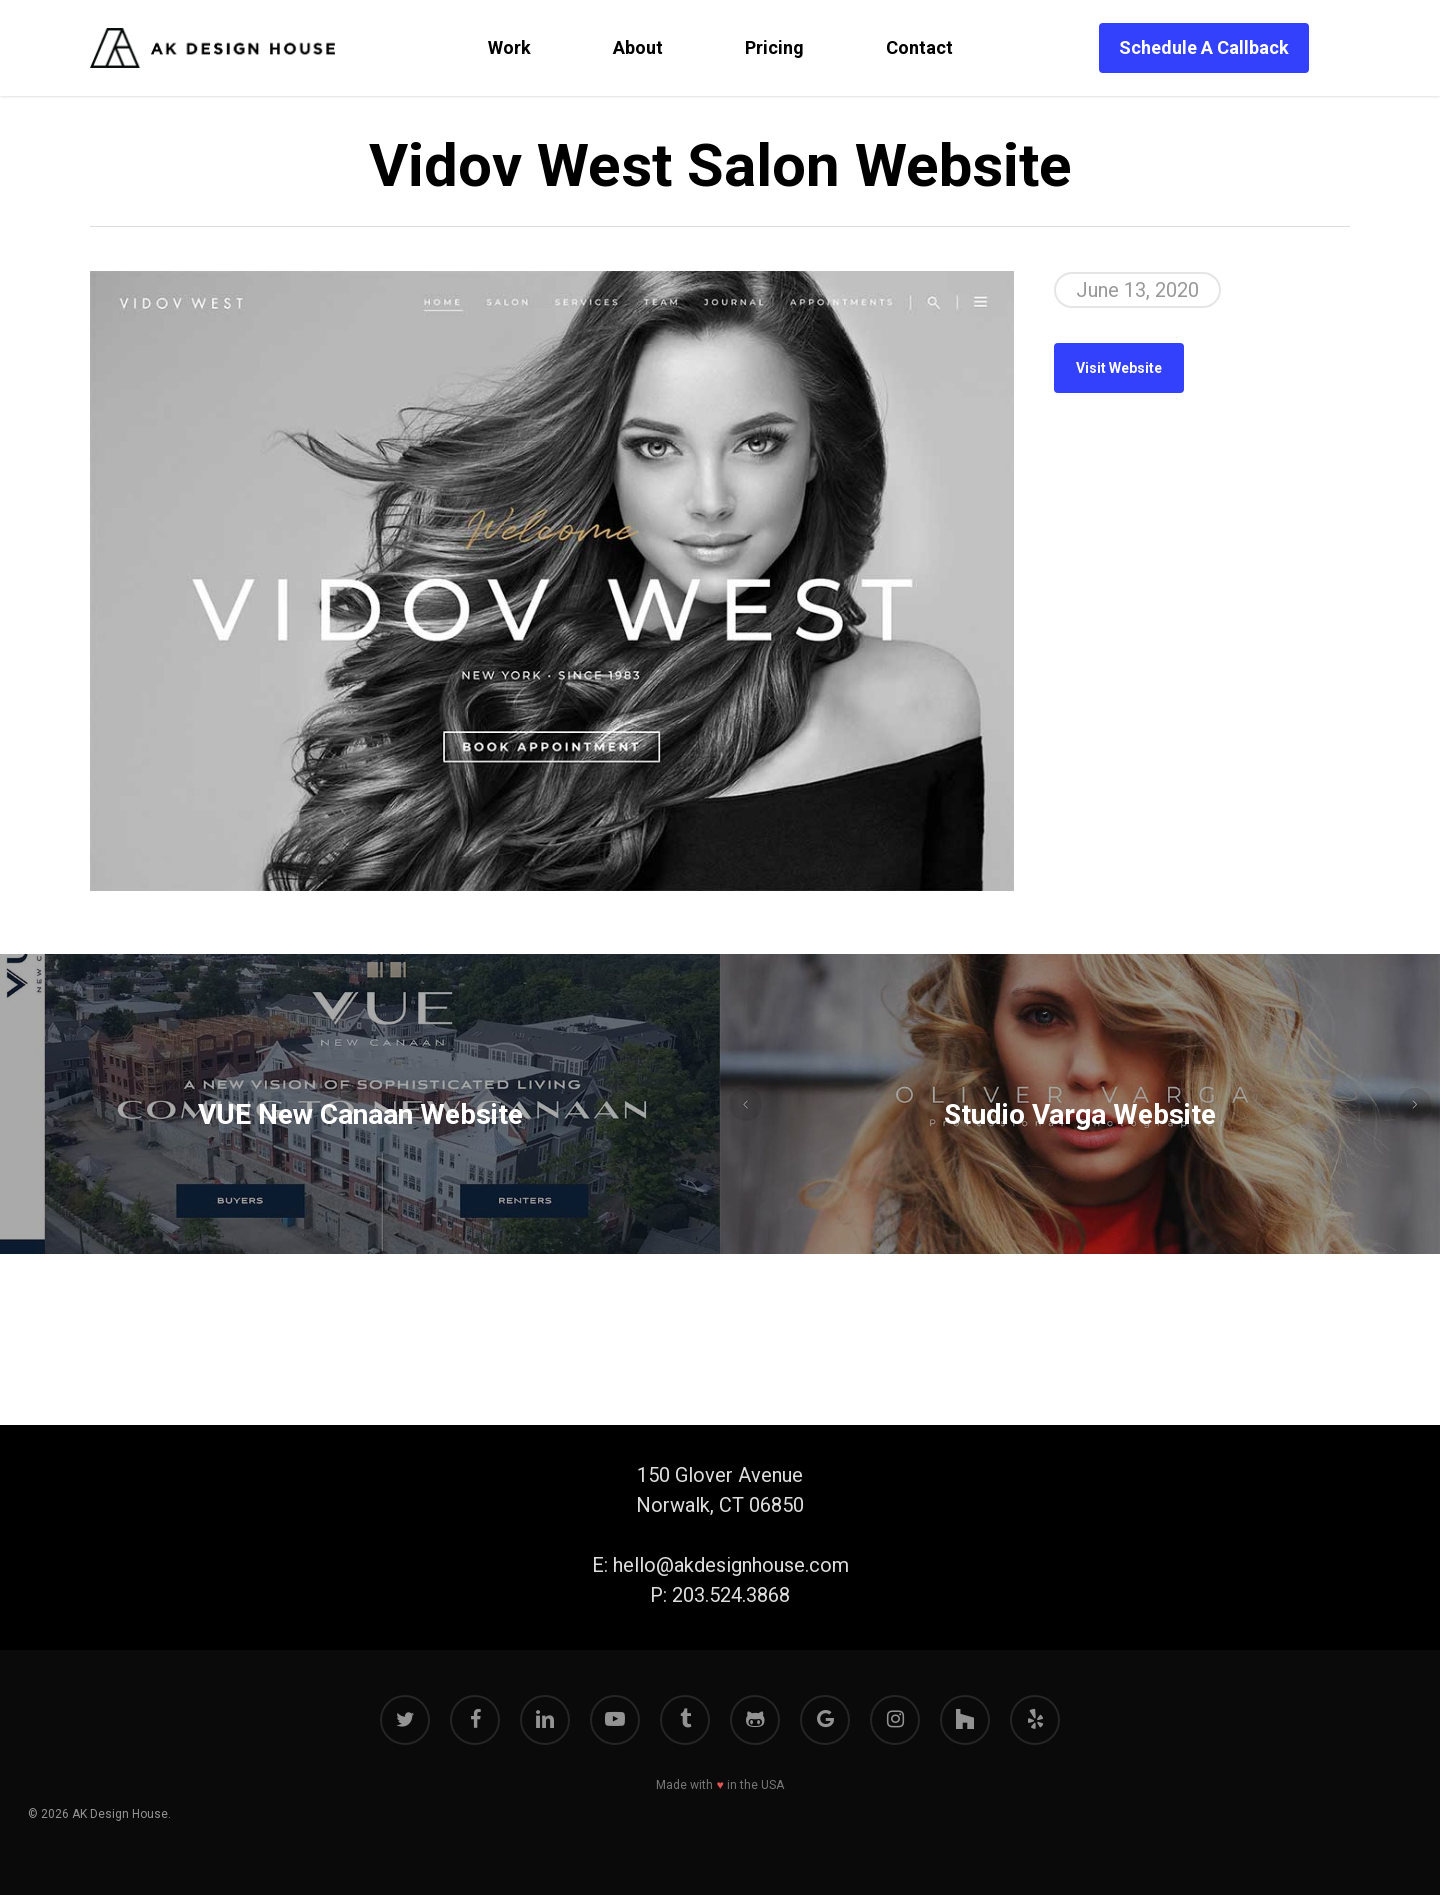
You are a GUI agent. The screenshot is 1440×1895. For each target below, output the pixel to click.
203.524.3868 (731, 1595)
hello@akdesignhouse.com (731, 1565)
